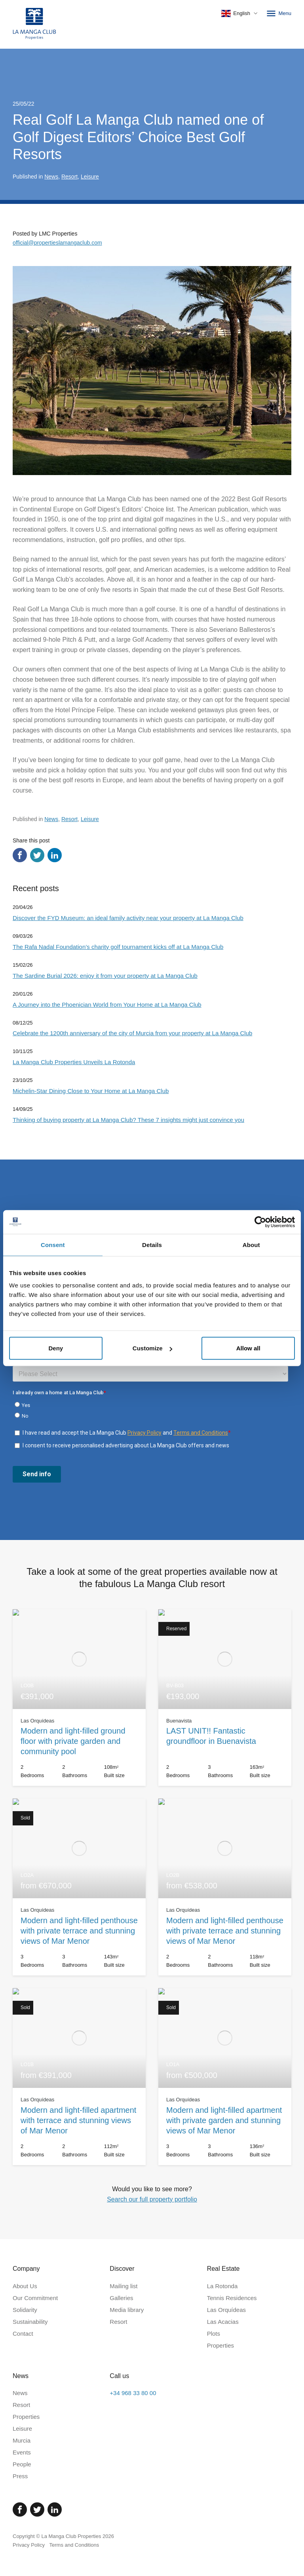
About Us (25, 2286)
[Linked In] (55, 2509)
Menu (278, 13)
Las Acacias (223, 2321)
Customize (152, 1348)
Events (22, 2452)
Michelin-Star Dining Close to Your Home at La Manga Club (91, 1090)
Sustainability (30, 2321)
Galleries (121, 2298)
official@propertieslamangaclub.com (57, 243)
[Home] (34, 24)
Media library (127, 2309)
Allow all (248, 1348)
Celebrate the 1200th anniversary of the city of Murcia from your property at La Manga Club (132, 1033)
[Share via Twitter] (37, 855)
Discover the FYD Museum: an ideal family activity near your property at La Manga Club (128, 917)
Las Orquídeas (226, 2309)
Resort (69, 176)
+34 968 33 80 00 (133, 2393)
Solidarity (25, 2309)
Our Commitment (35, 2298)
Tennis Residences (232, 2298)
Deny (55, 1348)
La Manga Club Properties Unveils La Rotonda (74, 1062)
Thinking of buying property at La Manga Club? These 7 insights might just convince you (128, 1119)
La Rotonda (222, 2286)
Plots (213, 2333)
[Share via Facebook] (20, 855)
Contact (23, 2333)
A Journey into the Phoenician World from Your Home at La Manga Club (107, 1004)
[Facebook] (20, 2509)
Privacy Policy (29, 2545)
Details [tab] (152, 1244)
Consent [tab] (53, 1244)
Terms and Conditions (74, 2545)
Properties (220, 2345)
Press (20, 2476)
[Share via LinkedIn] (55, 855)
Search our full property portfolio (152, 2199)
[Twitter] (37, 2509)
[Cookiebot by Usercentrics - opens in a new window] (260, 1222)
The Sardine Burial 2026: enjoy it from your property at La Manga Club (105, 975)
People (22, 2464)
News (51, 176)
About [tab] (251, 1244)
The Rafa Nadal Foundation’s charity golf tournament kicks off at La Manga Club (118, 946)
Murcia (21, 2440)
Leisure (90, 176)
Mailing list (123, 2286)
